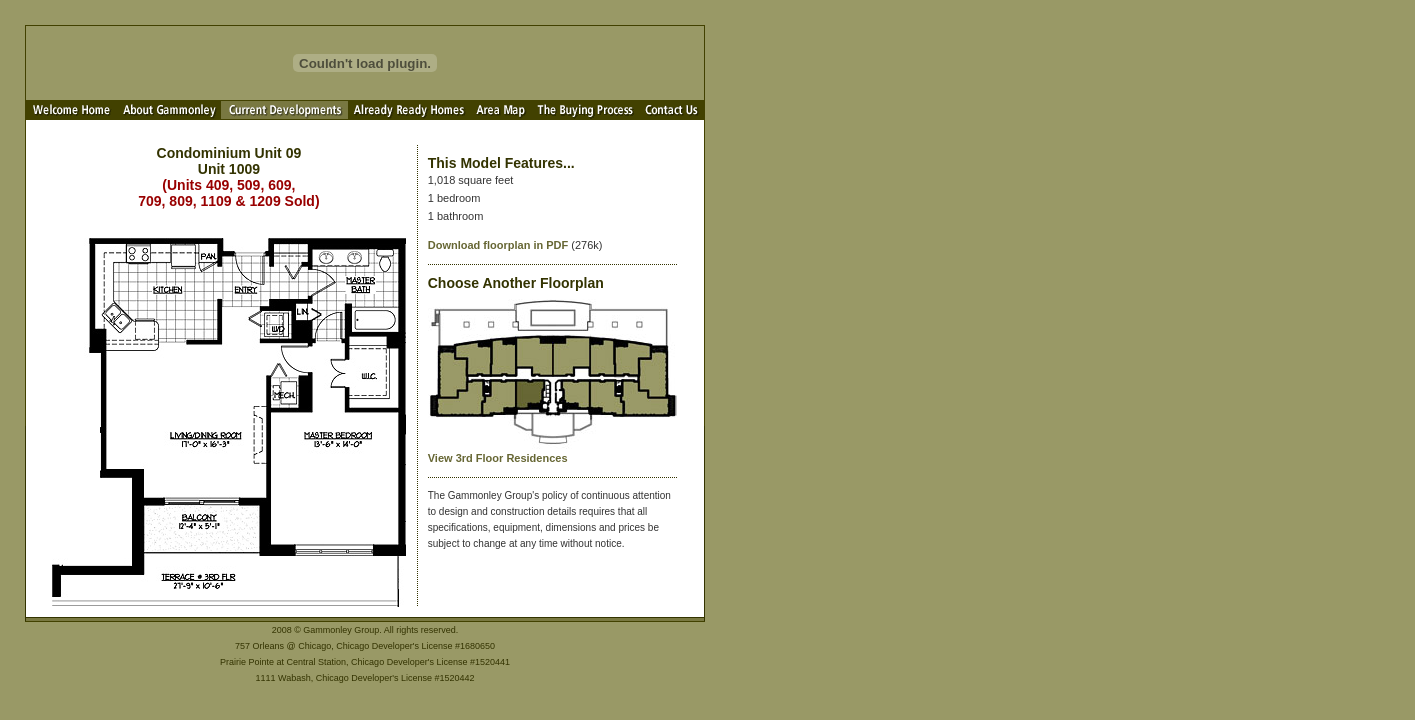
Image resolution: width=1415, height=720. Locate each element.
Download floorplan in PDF (498, 245)
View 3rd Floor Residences (498, 458)
